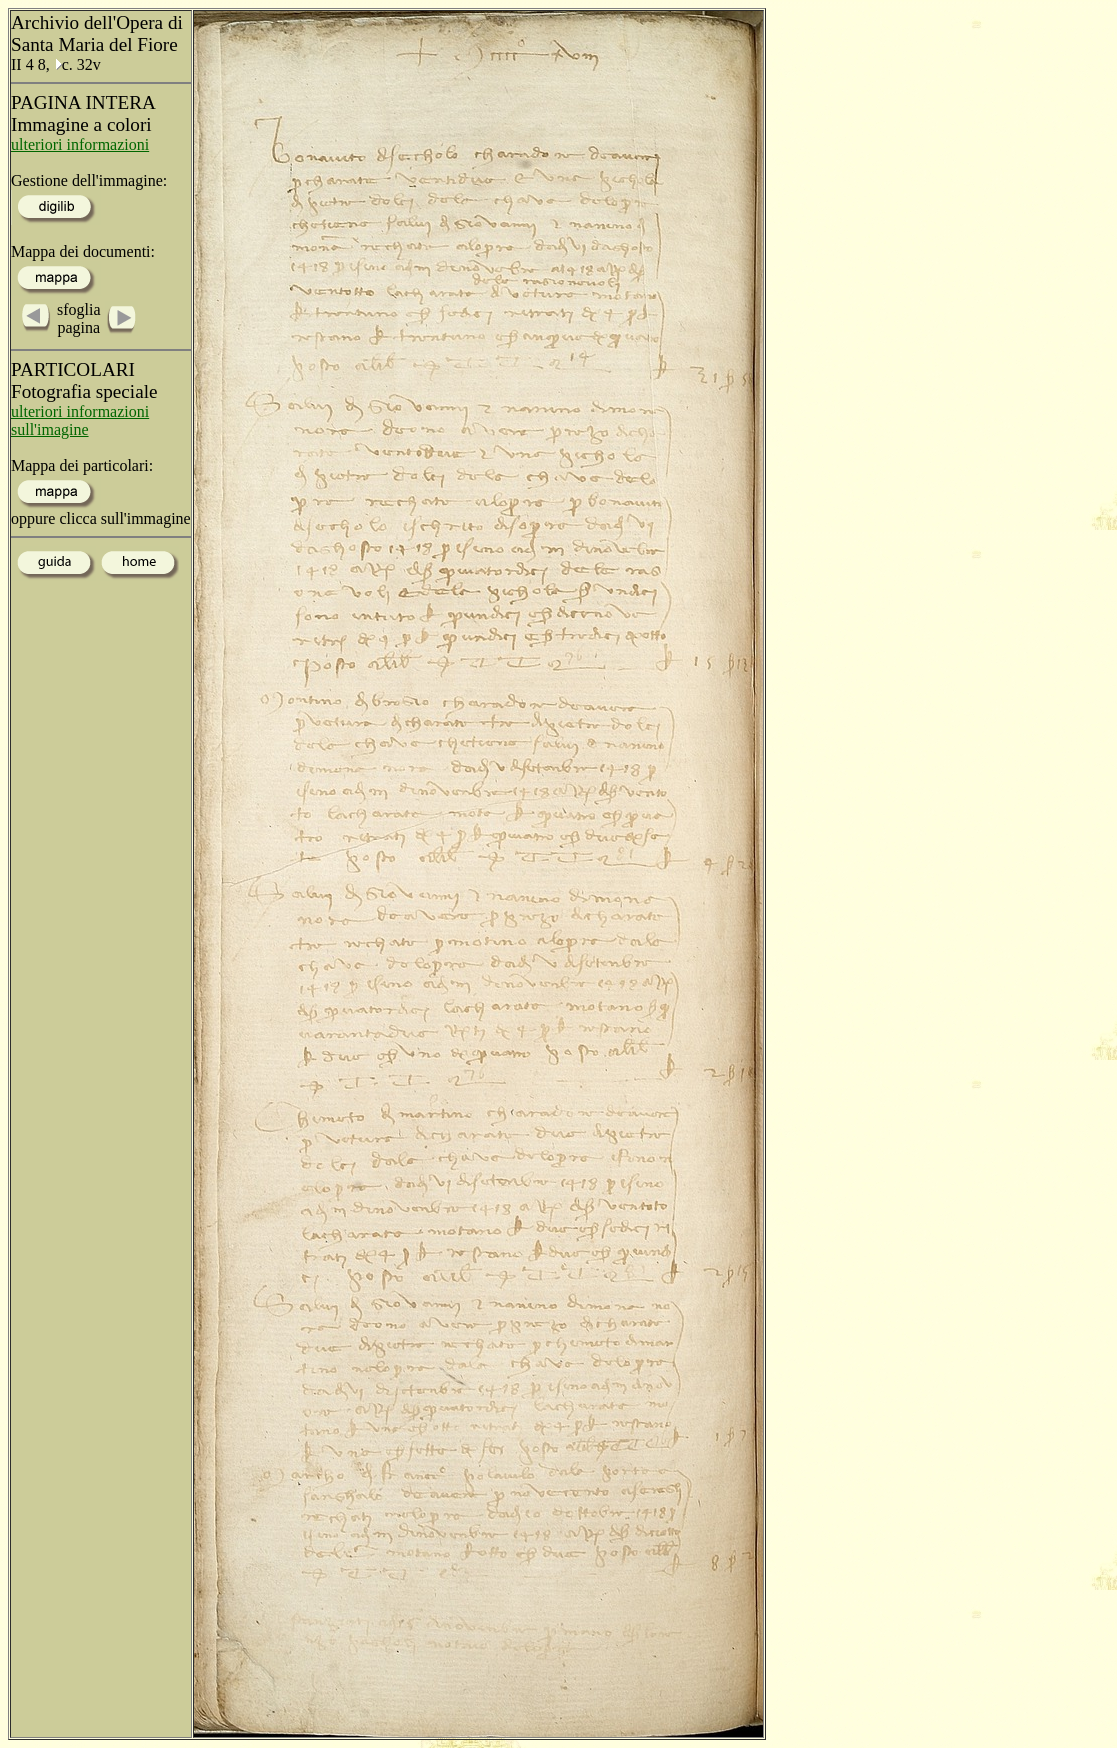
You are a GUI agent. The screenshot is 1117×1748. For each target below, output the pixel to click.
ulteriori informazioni (80, 144)
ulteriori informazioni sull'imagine (80, 420)
